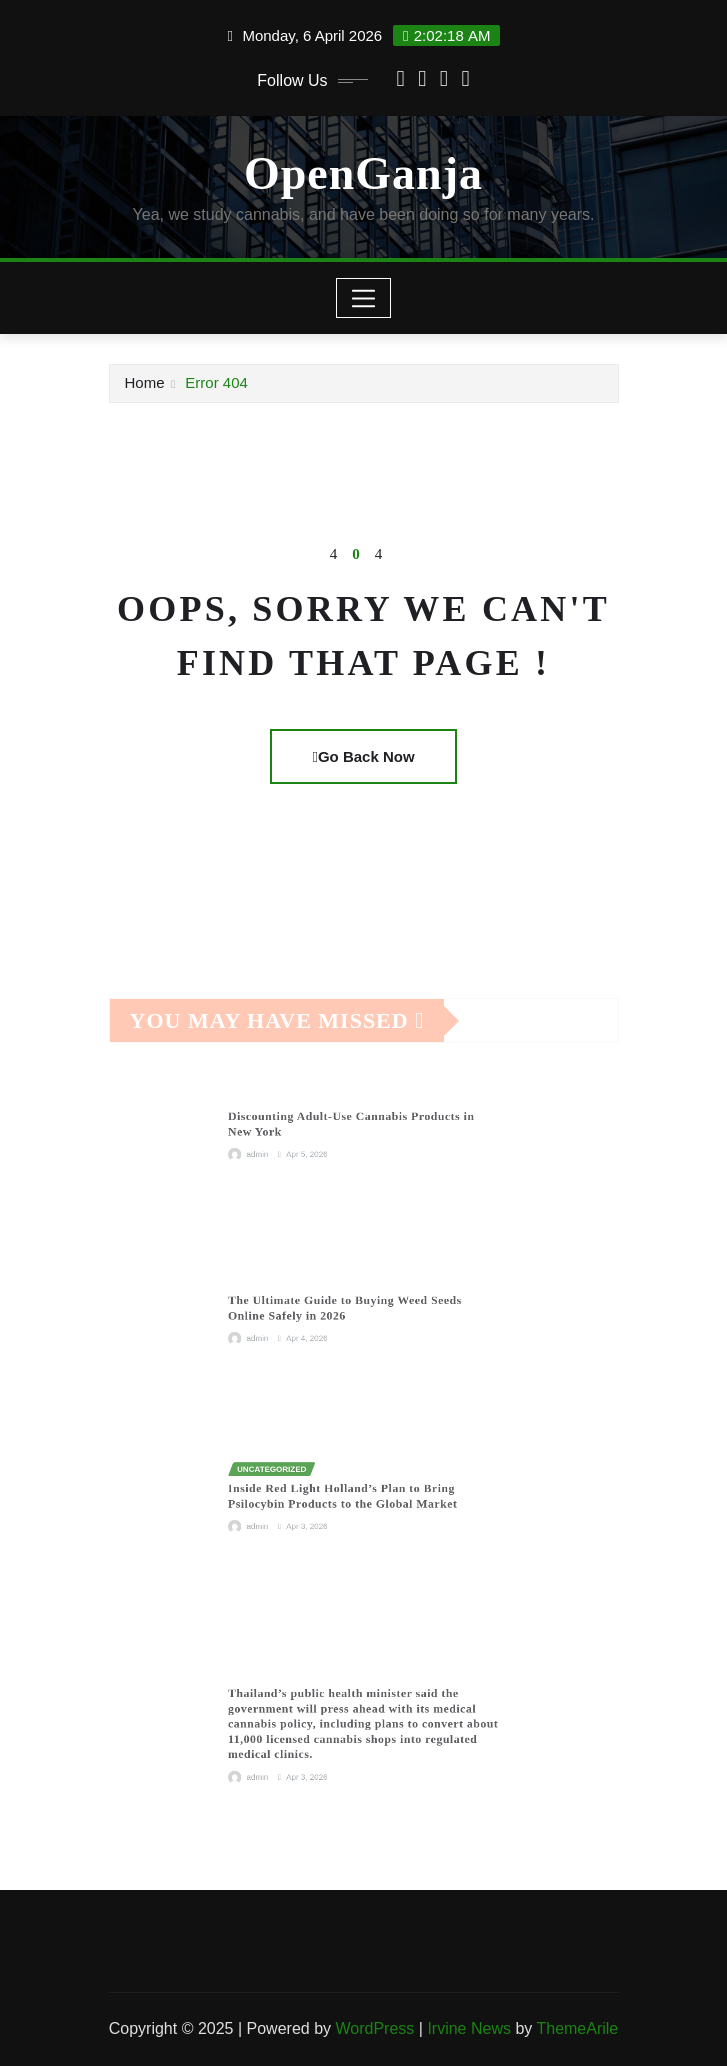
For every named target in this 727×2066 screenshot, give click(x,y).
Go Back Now (363, 756)
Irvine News (469, 2028)
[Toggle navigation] (363, 298)
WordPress (374, 2028)
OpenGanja (363, 173)
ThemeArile (577, 2028)
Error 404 (216, 382)
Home (145, 382)
